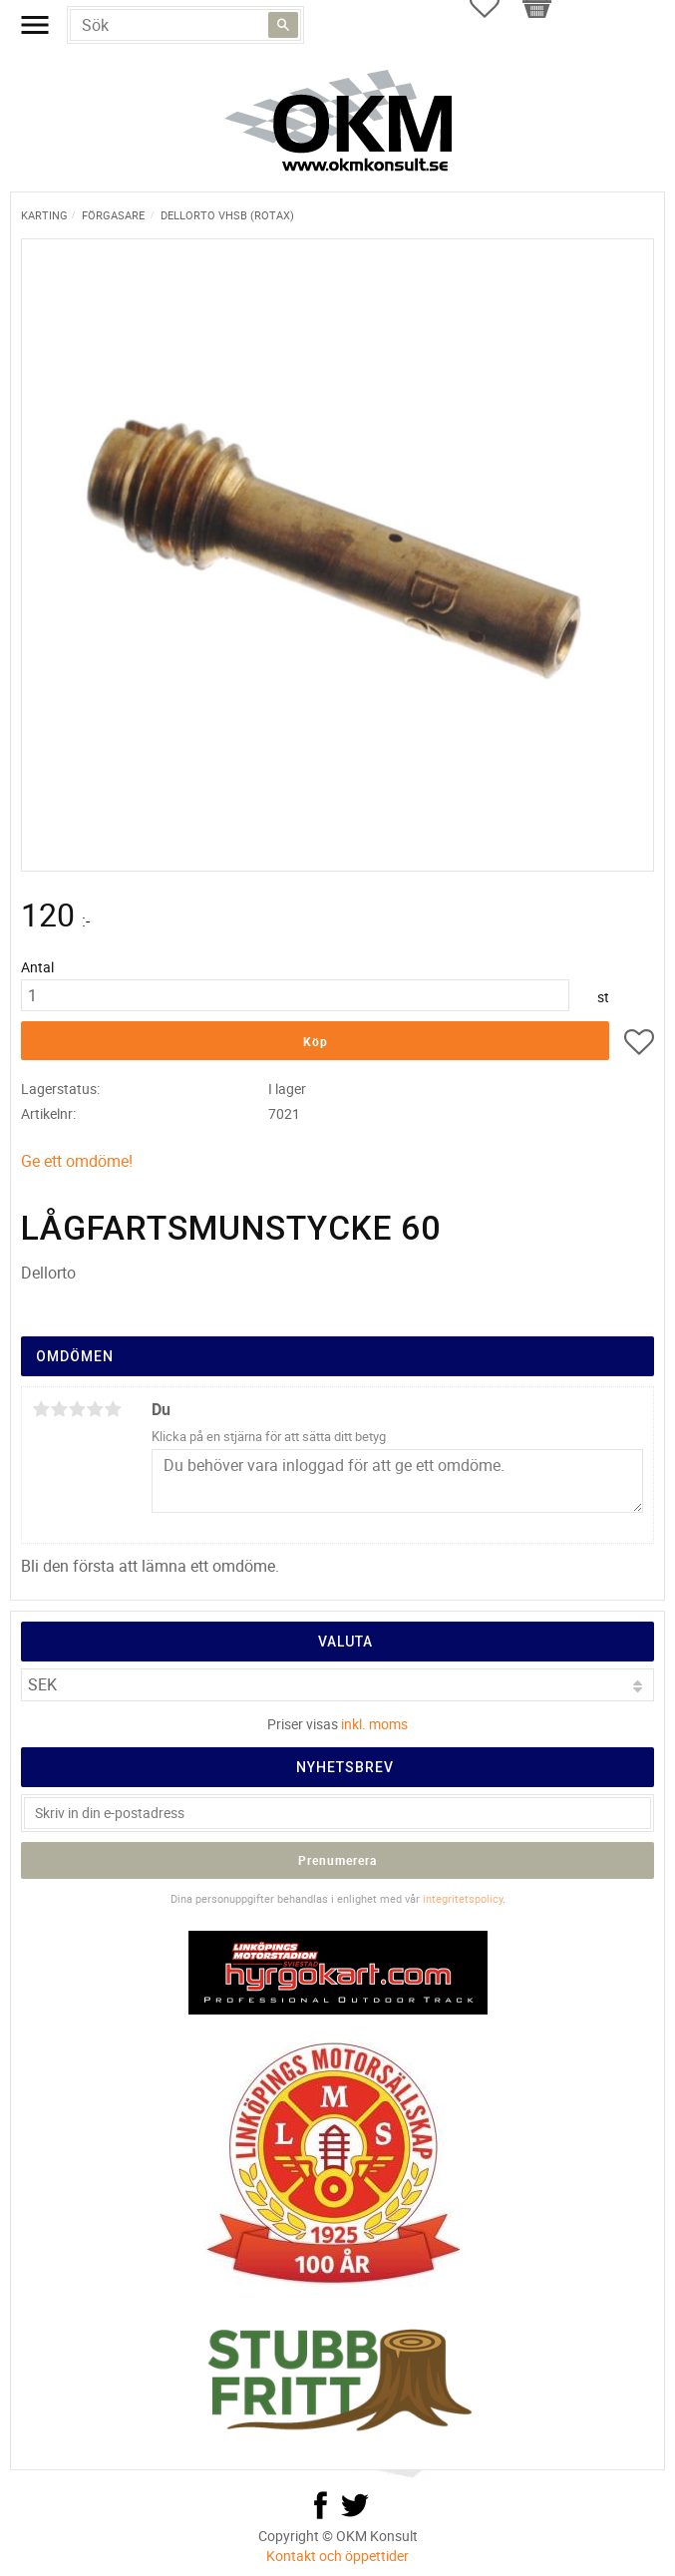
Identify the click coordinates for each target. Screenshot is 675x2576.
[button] (639, 1045)
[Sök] (283, 25)
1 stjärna (41, 1409)
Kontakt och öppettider (337, 2555)
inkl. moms (374, 1723)
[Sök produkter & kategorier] (185, 25)
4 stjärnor (95, 1409)
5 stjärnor (113, 1409)
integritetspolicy (463, 1898)
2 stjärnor (59, 1409)
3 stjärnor (77, 1409)
